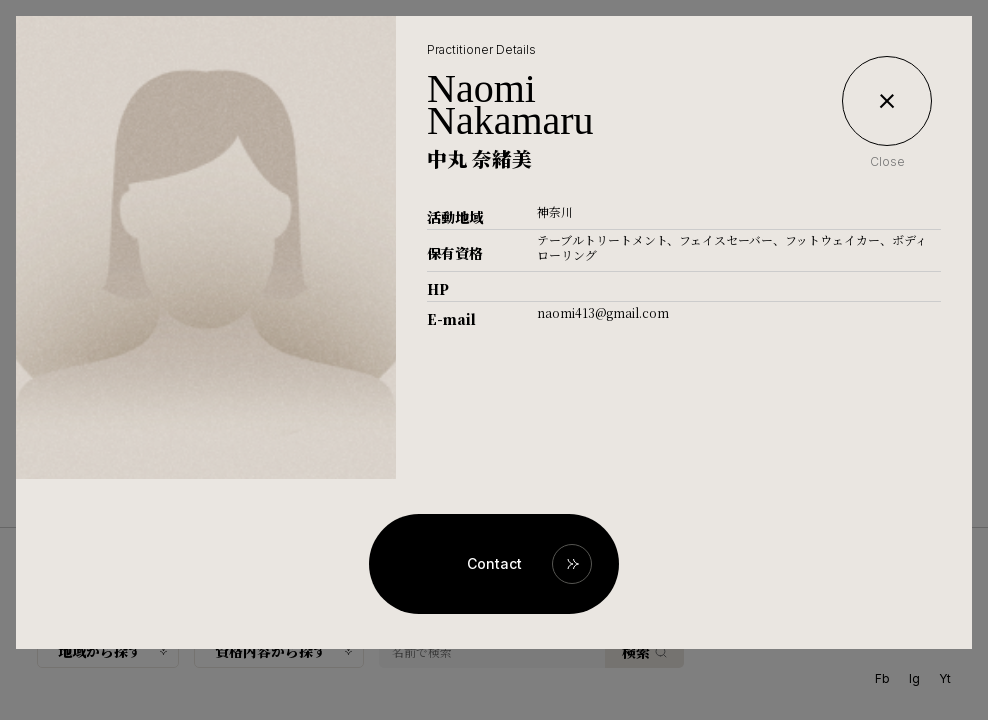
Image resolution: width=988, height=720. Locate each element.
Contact (494, 563)
